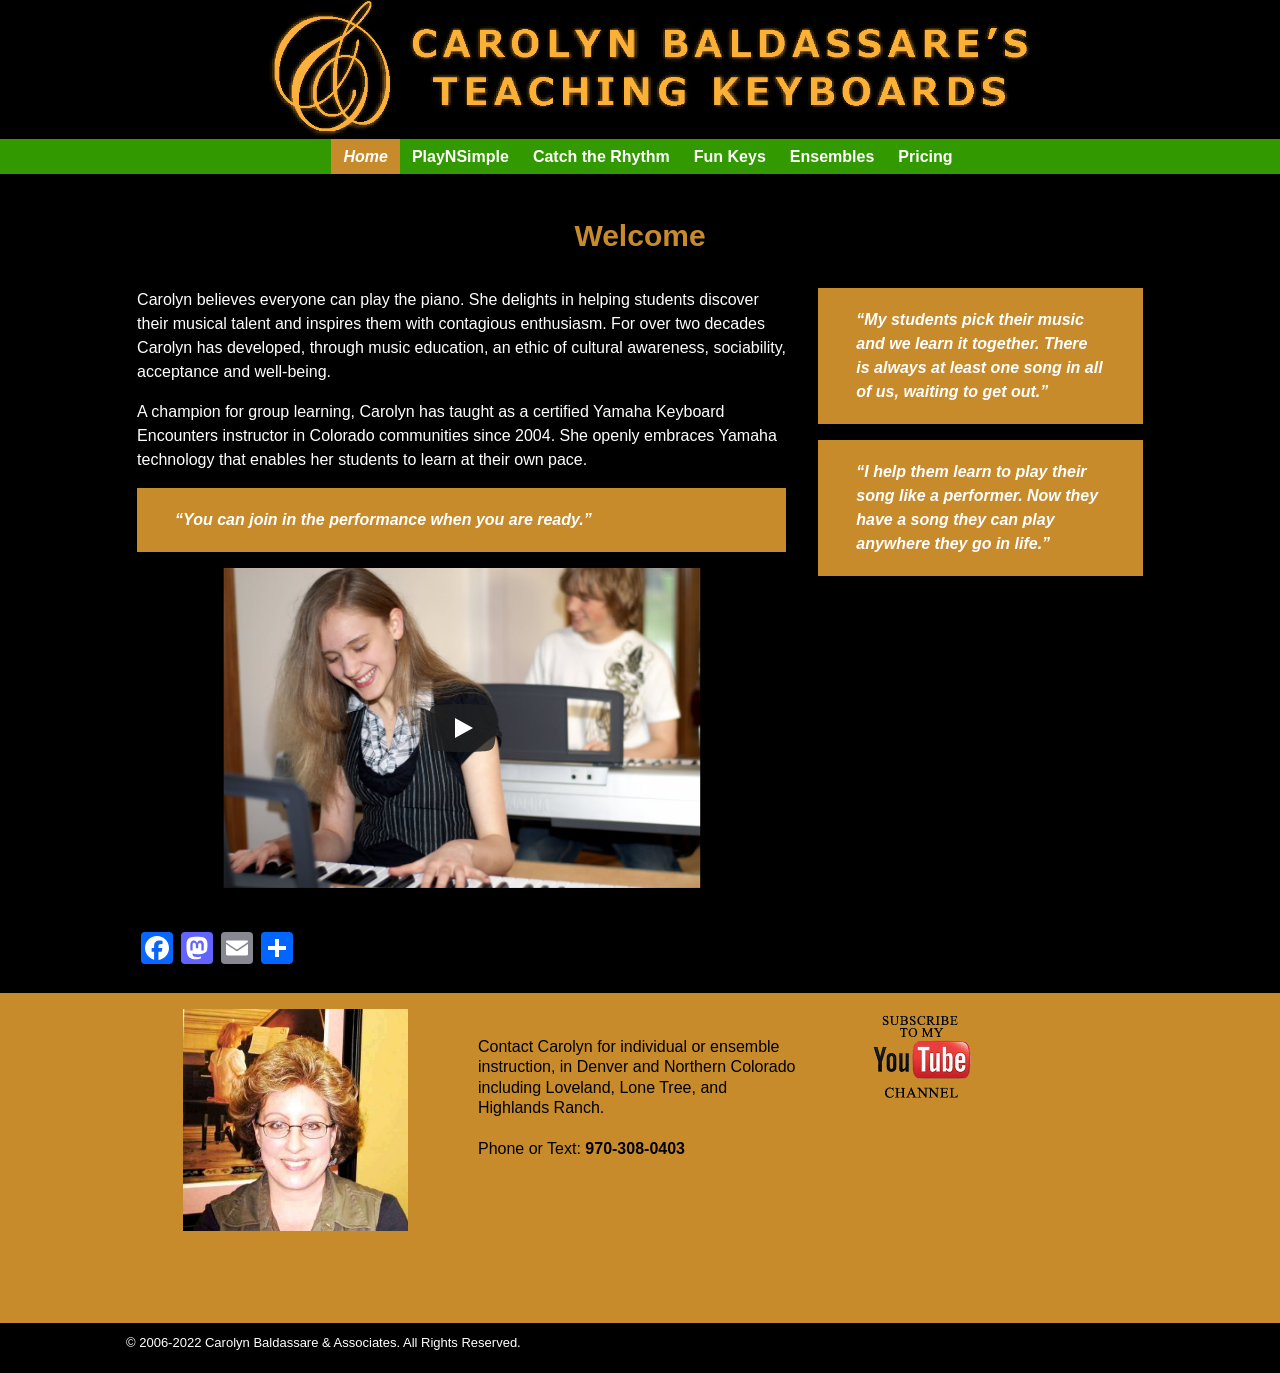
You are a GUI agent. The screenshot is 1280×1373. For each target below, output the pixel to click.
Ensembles (832, 156)
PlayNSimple (460, 156)
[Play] (462, 728)
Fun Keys (730, 156)
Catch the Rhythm (601, 156)
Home (365, 156)
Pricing (925, 156)
